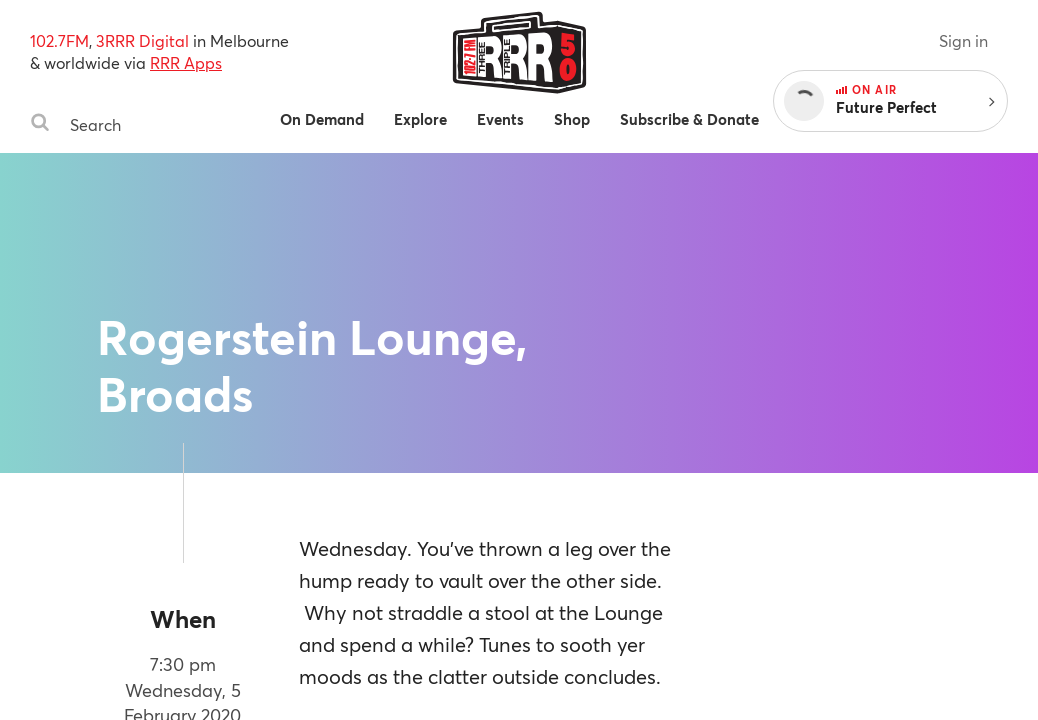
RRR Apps (186, 62)
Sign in (963, 40)
